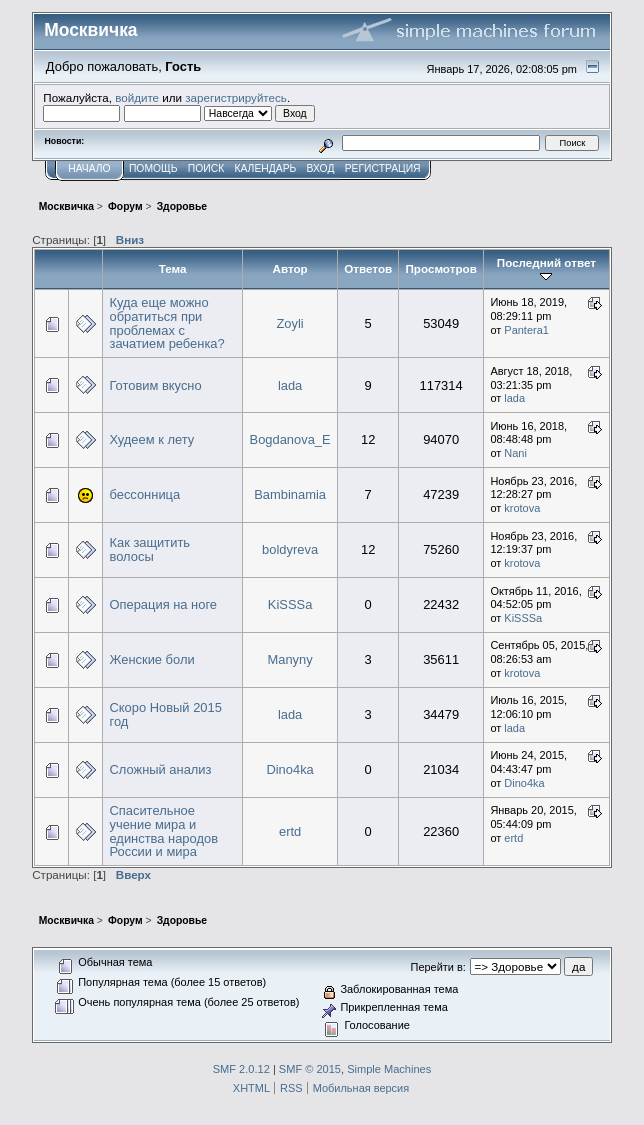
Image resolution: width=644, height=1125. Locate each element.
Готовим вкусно (155, 385)
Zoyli (289, 323)
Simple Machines (389, 1069)
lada (290, 385)
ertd (290, 831)
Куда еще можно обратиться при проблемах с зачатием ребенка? (166, 323)
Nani (515, 453)
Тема (173, 268)
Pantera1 (526, 330)
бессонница (144, 494)
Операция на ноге (163, 604)
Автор (289, 268)
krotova (522, 508)
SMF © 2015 (310, 1069)
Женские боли (151, 659)
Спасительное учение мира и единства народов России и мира (163, 831)
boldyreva (290, 549)
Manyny (289, 659)
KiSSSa (290, 604)
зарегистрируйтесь (236, 97)
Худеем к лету (151, 439)
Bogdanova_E (290, 439)
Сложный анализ (160, 769)
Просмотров (440, 268)
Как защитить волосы (149, 549)
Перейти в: (438, 967)
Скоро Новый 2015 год (165, 714)
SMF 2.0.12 (241, 1069)
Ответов (368, 268)
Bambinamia (290, 494)
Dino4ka (289, 769)
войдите (137, 97)
